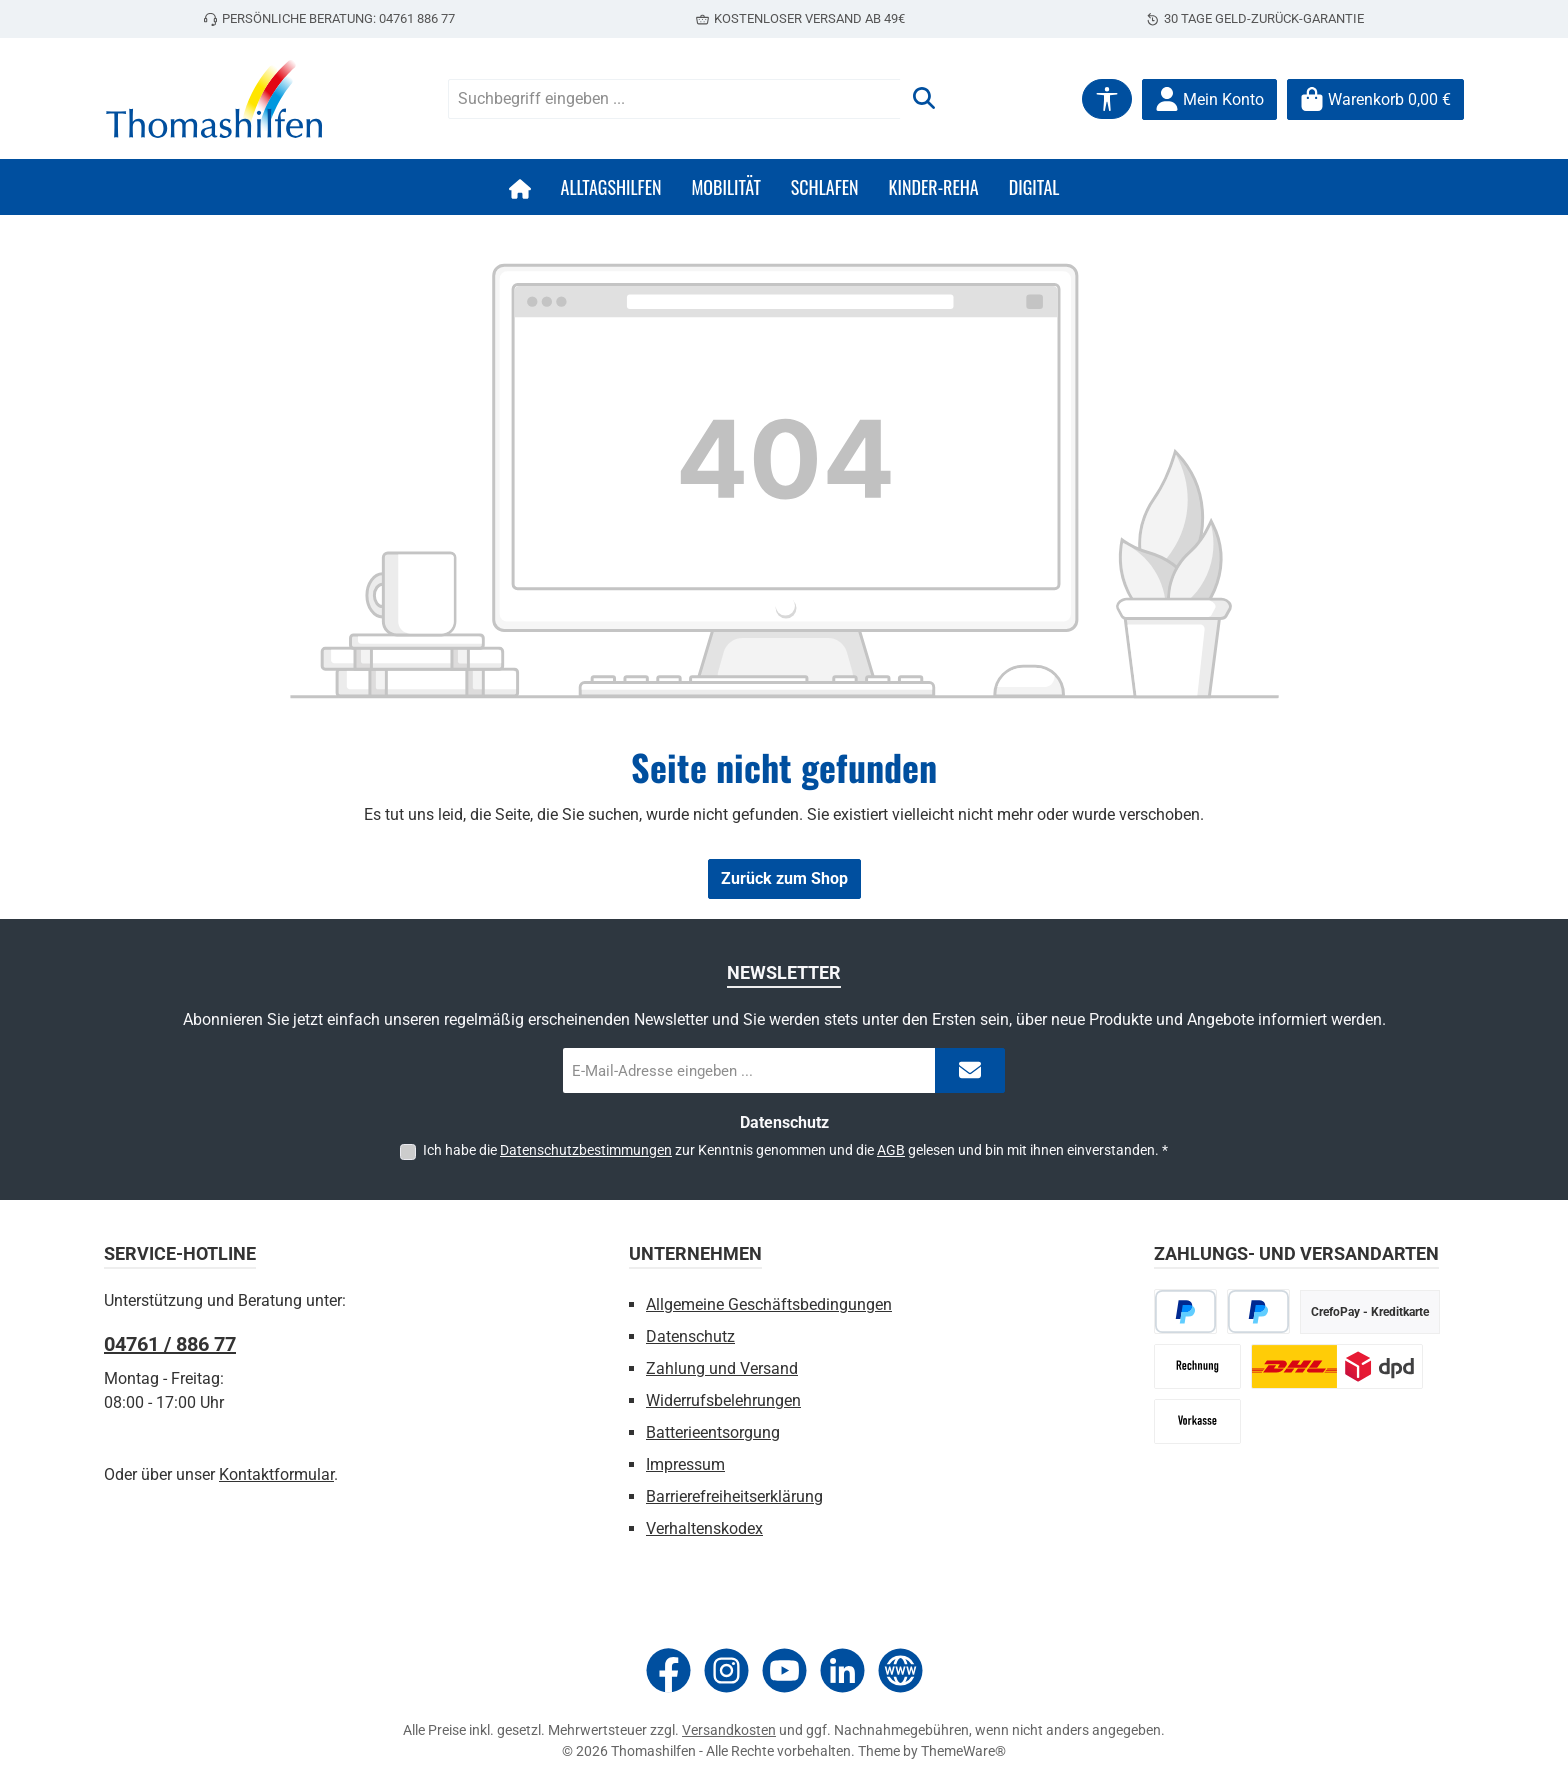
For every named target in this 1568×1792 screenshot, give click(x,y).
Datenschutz (690, 1336)
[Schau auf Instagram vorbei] (726, 1670)
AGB (891, 1150)
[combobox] (674, 99)
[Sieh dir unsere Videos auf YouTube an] (784, 1670)
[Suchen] (924, 99)
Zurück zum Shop (784, 878)
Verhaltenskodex (704, 1528)
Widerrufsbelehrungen (723, 1400)
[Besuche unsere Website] (900, 1670)
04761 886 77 (417, 18)
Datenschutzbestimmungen (586, 1150)
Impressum (685, 1464)
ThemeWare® (963, 1751)
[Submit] (970, 1070)
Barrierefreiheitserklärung (734, 1496)
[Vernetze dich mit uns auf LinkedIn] (842, 1670)
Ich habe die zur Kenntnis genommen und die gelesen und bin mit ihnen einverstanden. (795, 1150)
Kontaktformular (276, 1474)
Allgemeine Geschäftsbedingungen (769, 1304)
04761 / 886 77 (170, 1344)
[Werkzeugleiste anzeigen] (1107, 99)
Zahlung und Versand (722, 1368)
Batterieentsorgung (713, 1432)
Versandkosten (729, 1730)
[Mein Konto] (1209, 99)
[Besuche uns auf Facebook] (668, 1670)
